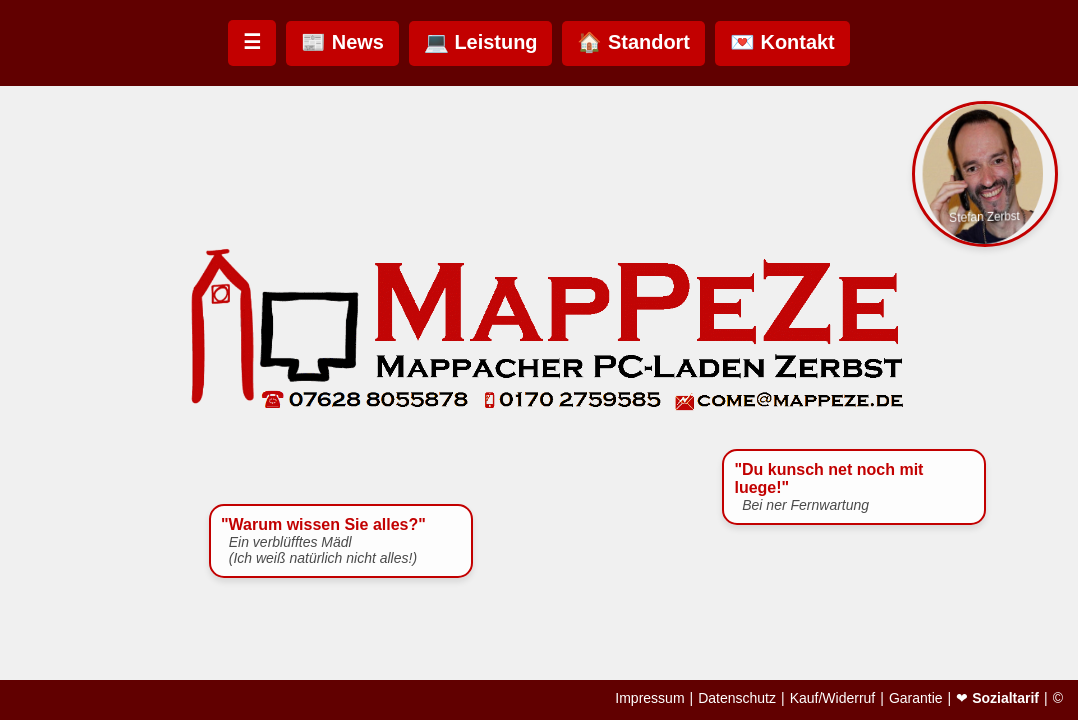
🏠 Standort (633, 42)
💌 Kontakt (782, 42)
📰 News (342, 42)
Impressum (649, 698)
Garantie (916, 698)
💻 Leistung (481, 42)
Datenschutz (737, 698)
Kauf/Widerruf (833, 698)
